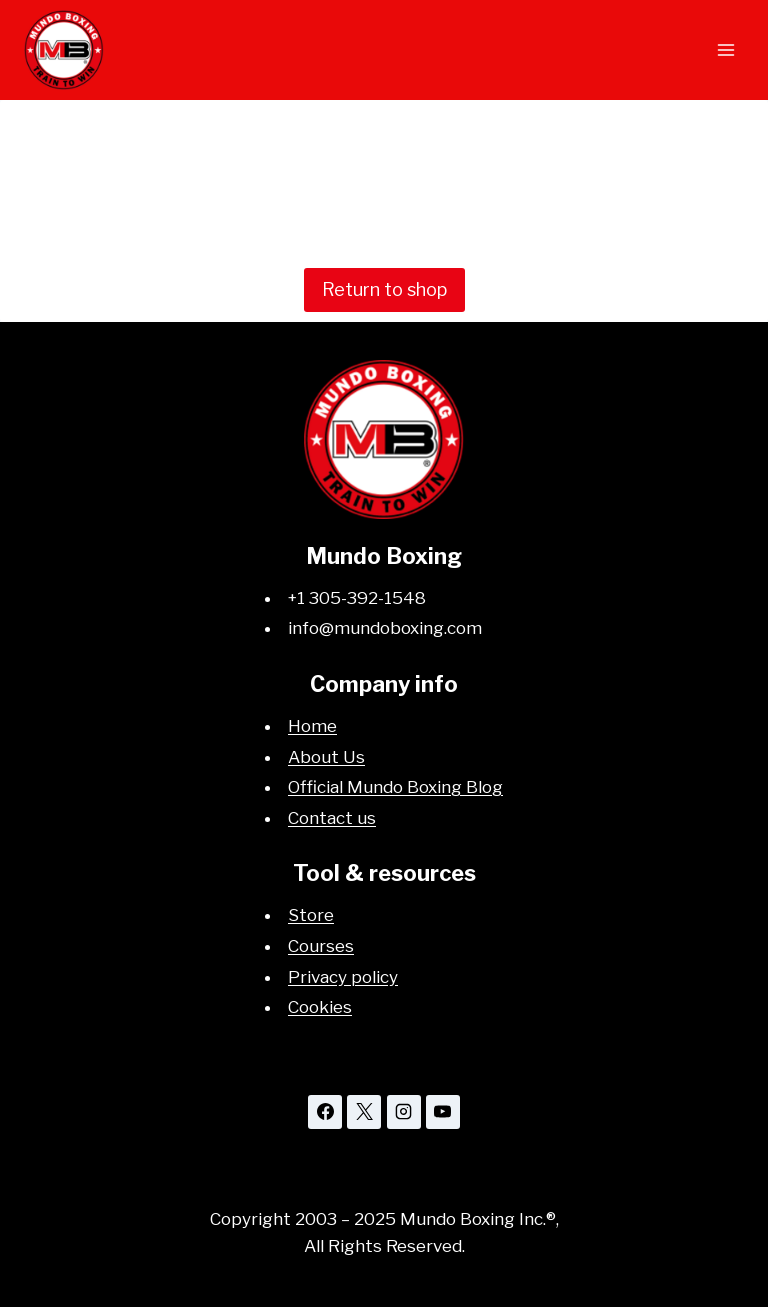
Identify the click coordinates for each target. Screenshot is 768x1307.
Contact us (332, 818)
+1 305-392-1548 (357, 598)
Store (311, 915)
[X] (364, 1112)
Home (312, 726)
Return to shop (384, 289)
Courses (321, 946)
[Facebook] (325, 1112)
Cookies (320, 1007)
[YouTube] (443, 1112)
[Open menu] (725, 49)
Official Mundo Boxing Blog (395, 787)
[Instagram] (404, 1112)
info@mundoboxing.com (385, 628)
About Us (326, 757)
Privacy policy (343, 977)
